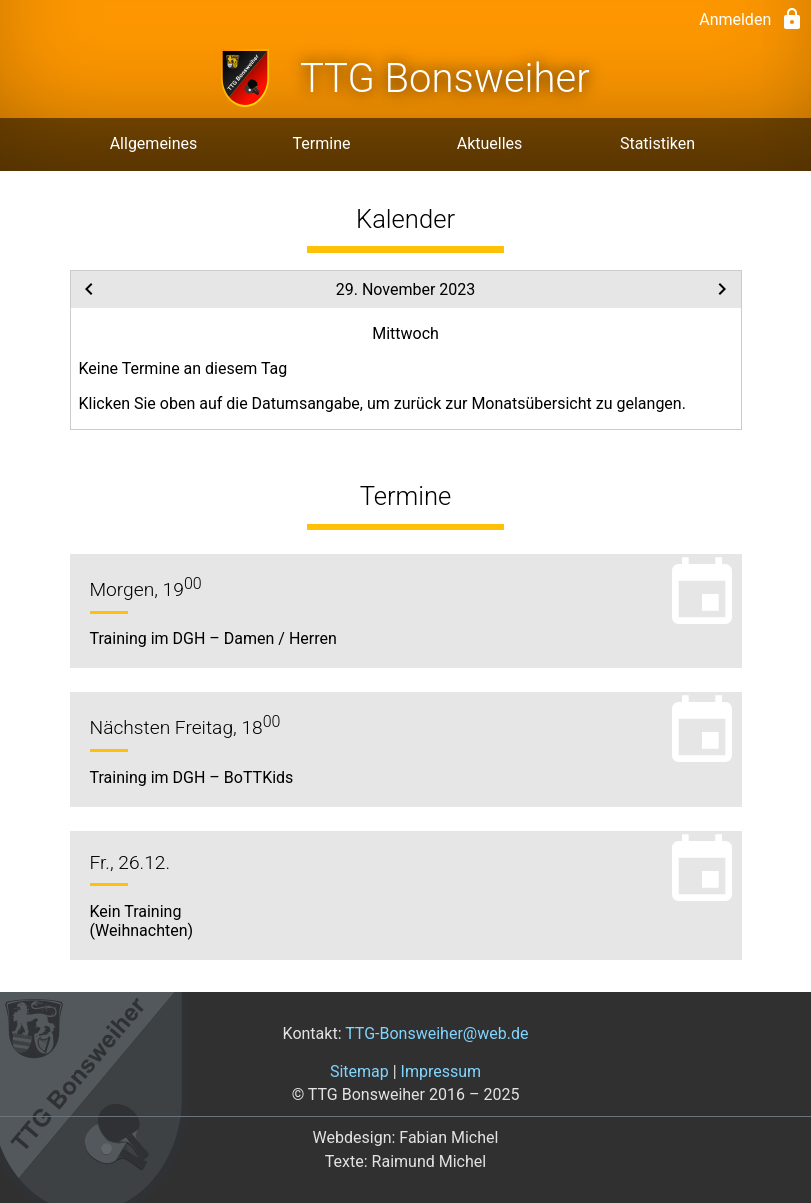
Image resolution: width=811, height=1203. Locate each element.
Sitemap (359, 1071)
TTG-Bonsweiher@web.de (436, 1033)
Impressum (441, 1071)
